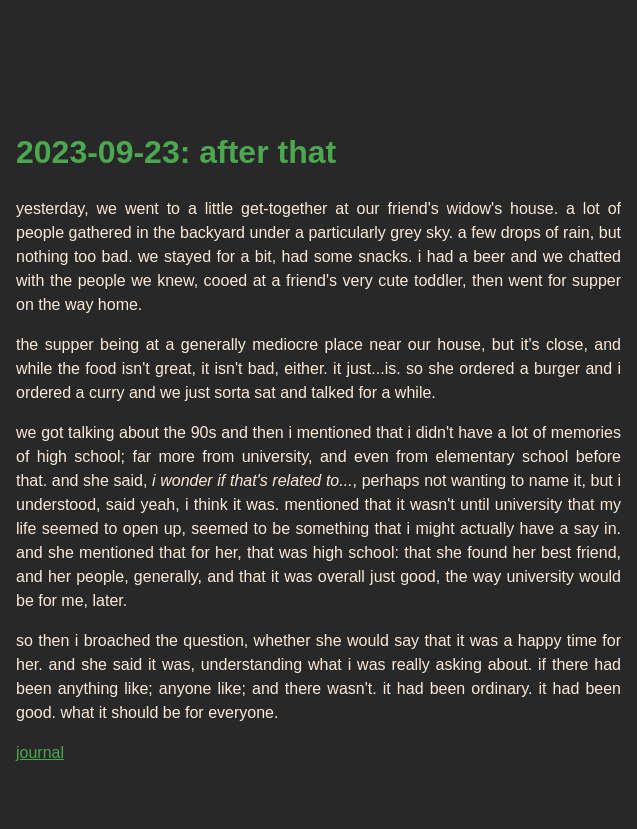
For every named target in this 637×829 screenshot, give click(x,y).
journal (40, 752)
